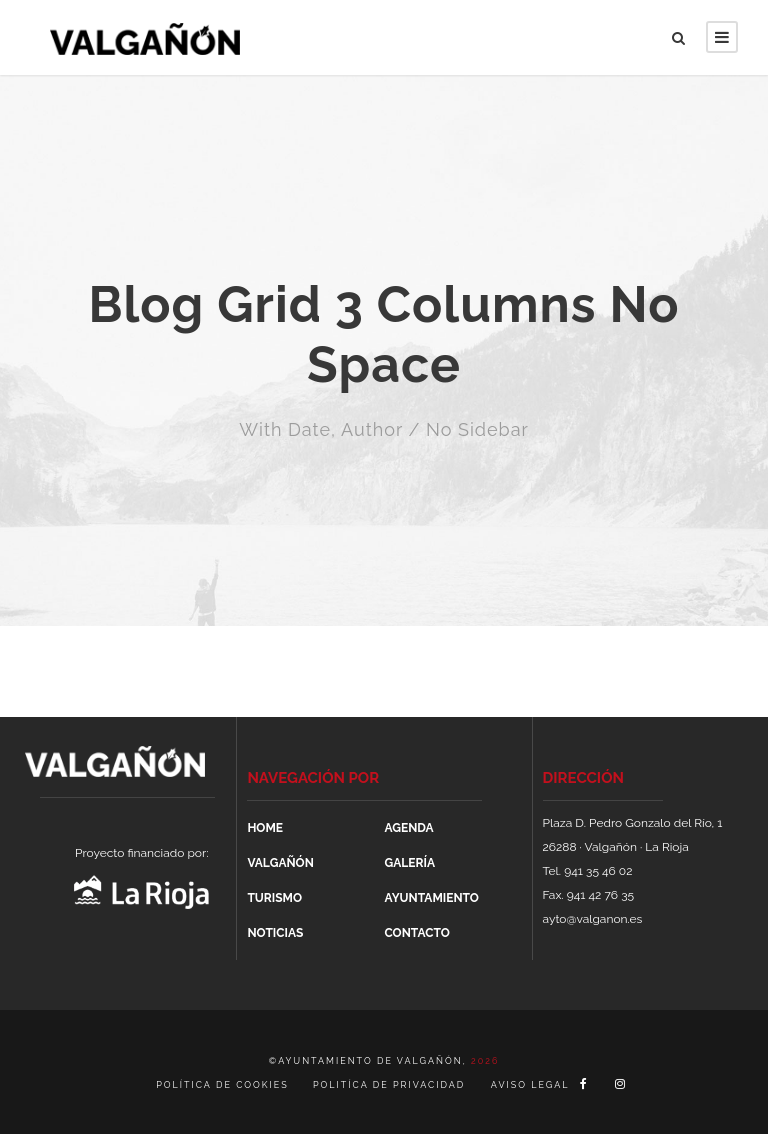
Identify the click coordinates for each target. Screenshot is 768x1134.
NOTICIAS (275, 933)
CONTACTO (416, 933)
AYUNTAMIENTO (431, 898)
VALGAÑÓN (280, 863)
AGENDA (408, 828)
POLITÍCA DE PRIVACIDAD (389, 1085)
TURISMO (274, 898)
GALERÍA (409, 863)
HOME (265, 828)
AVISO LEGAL (530, 1085)
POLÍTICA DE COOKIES (224, 1085)
